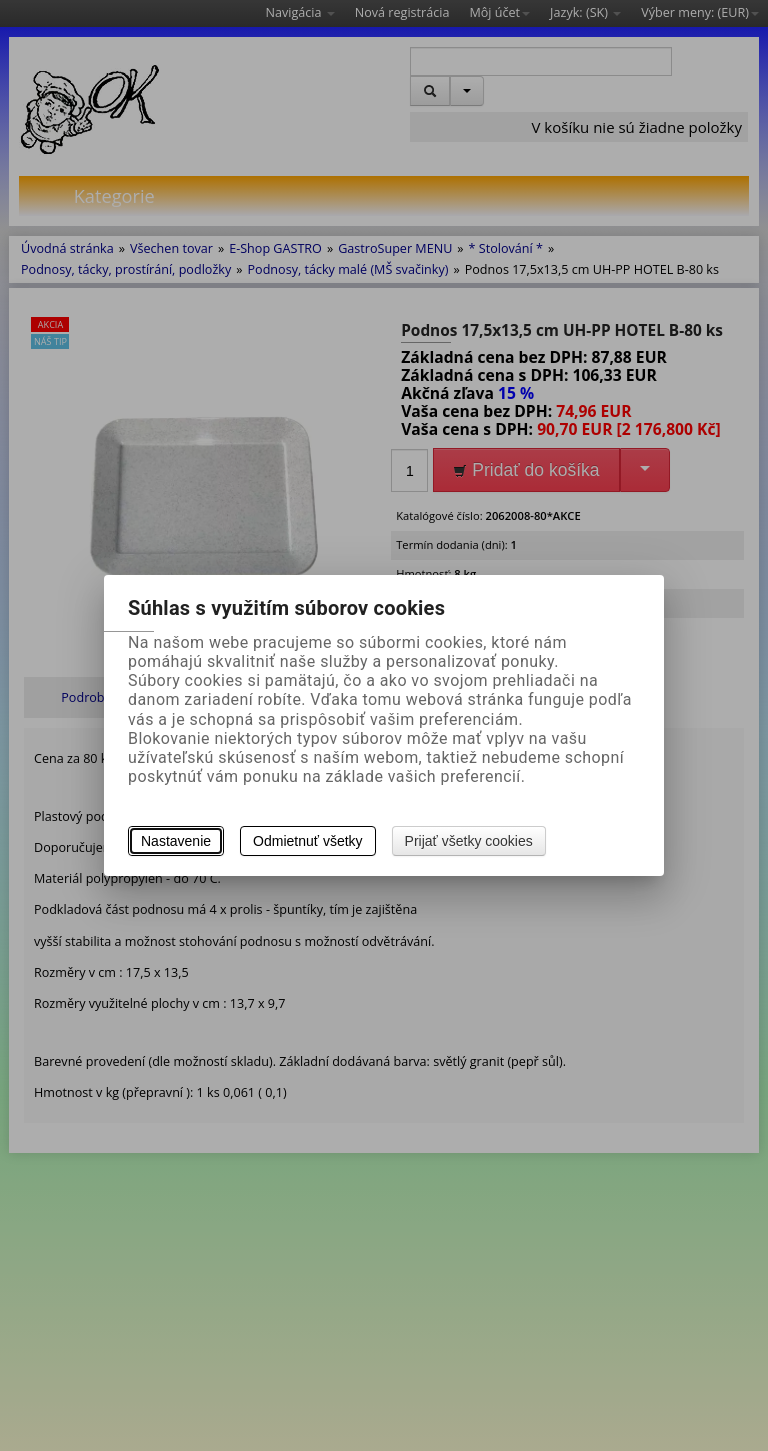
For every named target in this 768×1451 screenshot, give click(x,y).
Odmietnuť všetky (308, 841)
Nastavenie (176, 841)
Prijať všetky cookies (469, 841)
